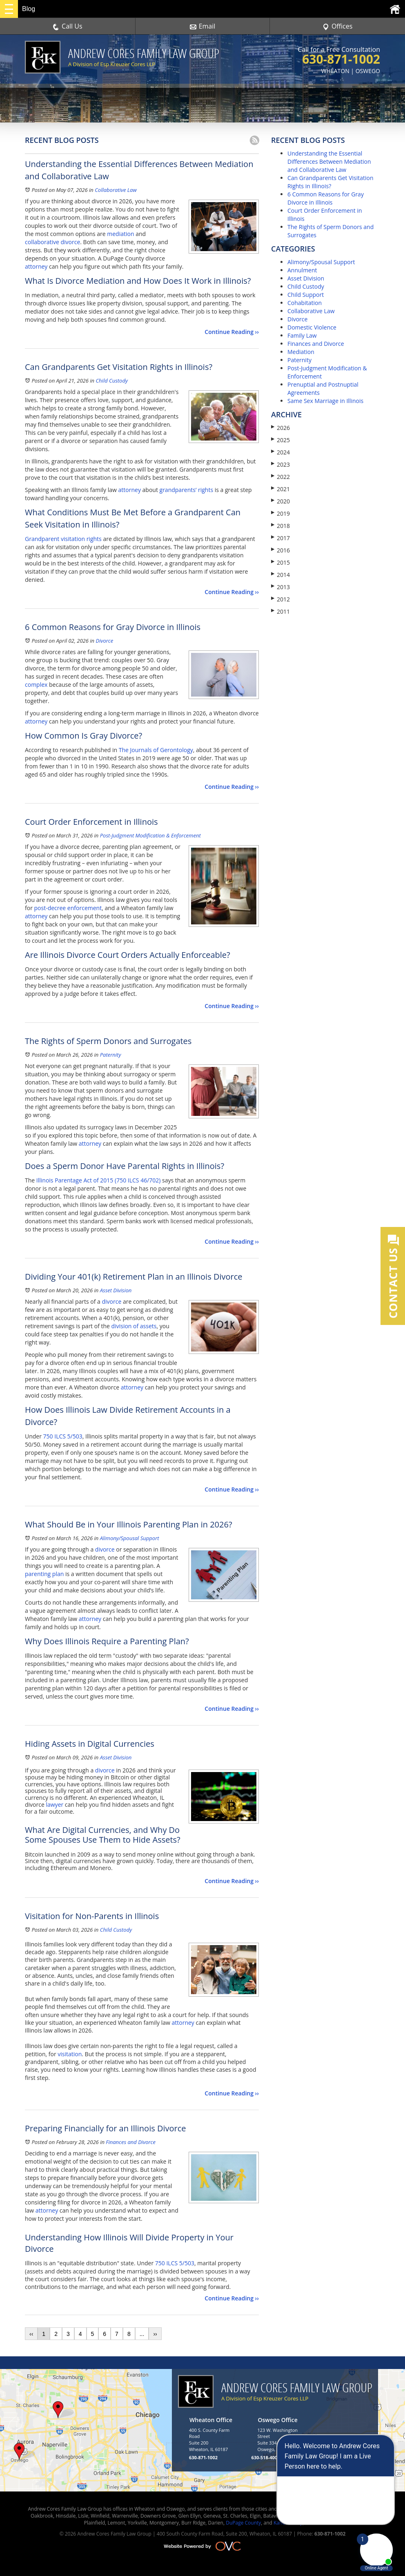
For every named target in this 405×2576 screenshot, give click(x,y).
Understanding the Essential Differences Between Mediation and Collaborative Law (329, 161)
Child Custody (111, 380)
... (142, 2334)
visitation (70, 2054)
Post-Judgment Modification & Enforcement (150, 835)
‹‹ (31, 2334)
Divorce (104, 640)
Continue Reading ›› (232, 332)
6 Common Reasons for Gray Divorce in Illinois (325, 198)
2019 (280, 513)
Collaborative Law (115, 190)
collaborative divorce (52, 242)
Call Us (67, 26)
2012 (280, 599)
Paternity (110, 1054)
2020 (280, 501)
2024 (280, 452)
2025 (280, 440)
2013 (280, 587)
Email (203, 26)
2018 (280, 526)
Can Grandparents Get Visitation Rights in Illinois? (330, 182)
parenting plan (44, 1574)
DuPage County (243, 2522)
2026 (280, 428)
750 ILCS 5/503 (62, 1436)
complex (36, 684)
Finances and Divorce (131, 2142)
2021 (280, 489)
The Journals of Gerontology (156, 750)
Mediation (300, 352)
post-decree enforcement (68, 908)
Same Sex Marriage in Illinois (325, 401)
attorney (36, 266)
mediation (120, 234)
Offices (338, 26)
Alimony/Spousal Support (129, 1538)
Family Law (302, 335)
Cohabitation (304, 303)
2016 (280, 550)
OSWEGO (368, 71)
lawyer (55, 1804)
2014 (280, 575)
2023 (280, 464)
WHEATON (335, 71)
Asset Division (116, 1290)
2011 (280, 611)
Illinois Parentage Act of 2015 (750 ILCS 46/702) (98, 1180)
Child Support (305, 294)
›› (155, 2334)
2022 (280, 477)
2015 (280, 562)
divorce (112, 1301)
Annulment (302, 270)
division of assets (134, 1326)
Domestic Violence (311, 327)
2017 (280, 538)
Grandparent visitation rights (63, 539)
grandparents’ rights (187, 490)
